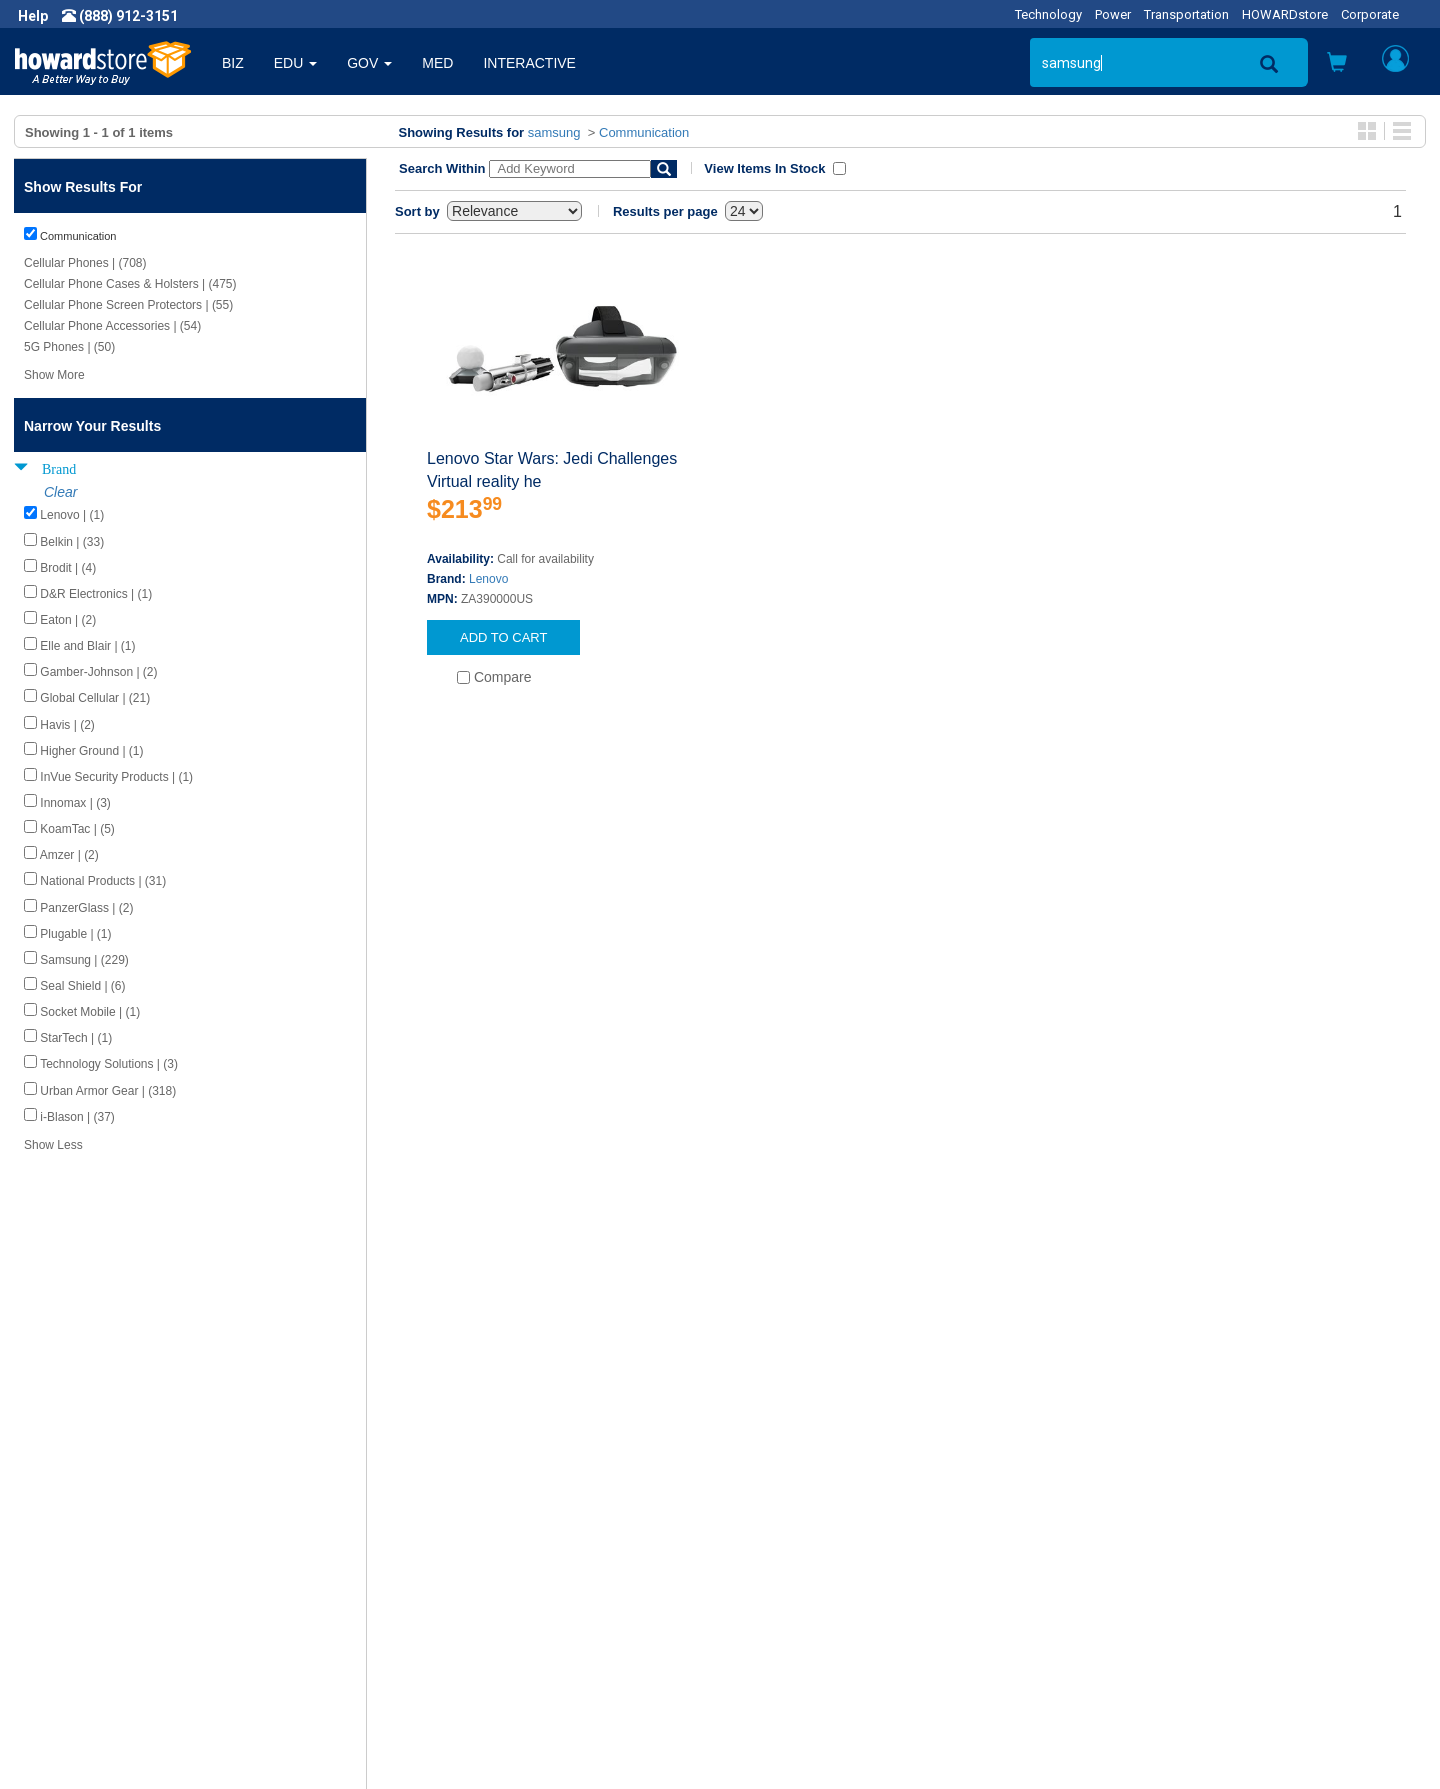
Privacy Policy (74, 1595)
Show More (54, 375)
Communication (644, 132)
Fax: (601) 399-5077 (1150, 1595)
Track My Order (783, 1575)
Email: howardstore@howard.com (1194, 1615)
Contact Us (769, 1535)
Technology (1048, 14)
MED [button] (437, 63)
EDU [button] (295, 63)
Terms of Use (73, 1615)
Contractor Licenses (94, 1635)
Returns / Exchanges (800, 1595)
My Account (772, 1555)
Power (1113, 14)
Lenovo (488, 579)
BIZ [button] (233, 63)
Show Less (53, 1145)
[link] (1115, 1739)
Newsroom (65, 1555)
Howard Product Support (461, 1535)
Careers (56, 1575)
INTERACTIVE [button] (529, 63)
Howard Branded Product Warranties (498, 1575)
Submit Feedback (438, 1555)
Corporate (1370, 14)
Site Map (763, 1615)
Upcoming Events (438, 1615)
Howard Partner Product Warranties (495, 1595)
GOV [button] (369, 63)
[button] (1337, 64)
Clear (60, 492)
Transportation (1186, 14)
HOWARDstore (1285, 14)
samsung (554, 132)
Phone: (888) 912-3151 (1159, 1575)
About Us (60, 1535)
